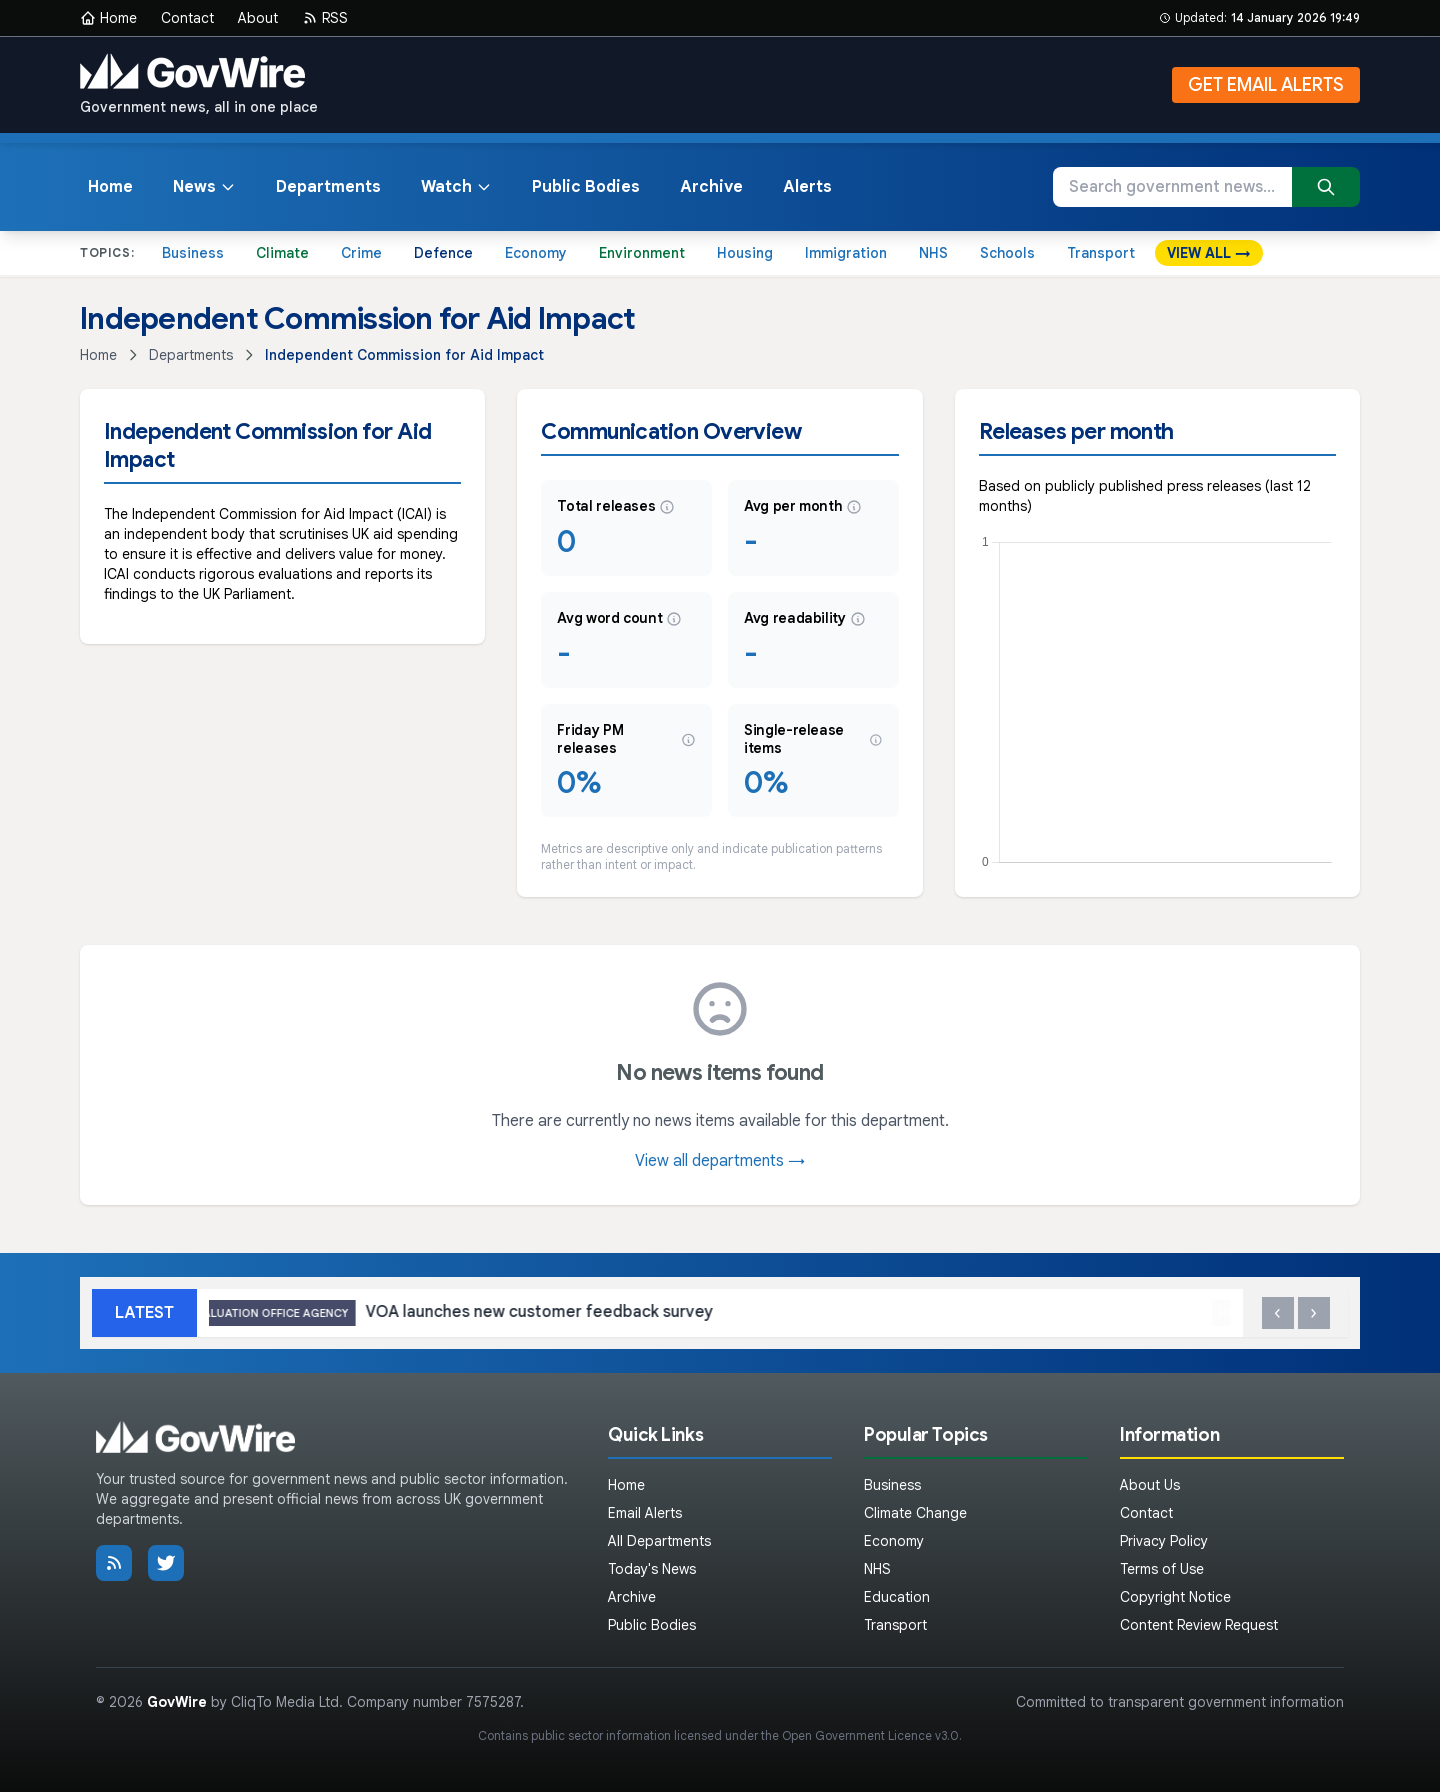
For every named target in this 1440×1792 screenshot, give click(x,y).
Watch (456, 187)
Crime (361, 253)
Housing (745, 253)
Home (108, 18)
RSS (325, 18)
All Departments (659, 1541)
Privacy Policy (1164, 1541)
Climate (282, 253)
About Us (1150, 1485)
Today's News (652, 1569)
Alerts (807, 187)
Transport (1101, 253)
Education (897, 1597)
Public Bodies (586, 187)
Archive (711, 187)
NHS (933, 253)
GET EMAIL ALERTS (1266, 85)
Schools (1007, 253)
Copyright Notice (1175, 1597)
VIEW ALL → (1209, 253)
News (204, 187)
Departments (328, 187)
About (258, 18)
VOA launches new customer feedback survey (471, 1313)
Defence (443, 253)
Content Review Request (1199, 1625)
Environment (642, 253)
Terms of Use (1162, 1569)
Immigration (846, 253)
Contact (187, 18)
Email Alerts (645, 1513)
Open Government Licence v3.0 (870, 1735)
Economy (536, 253)
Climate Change (915, 1513)
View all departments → (720, 1161)
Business (193, 253)
